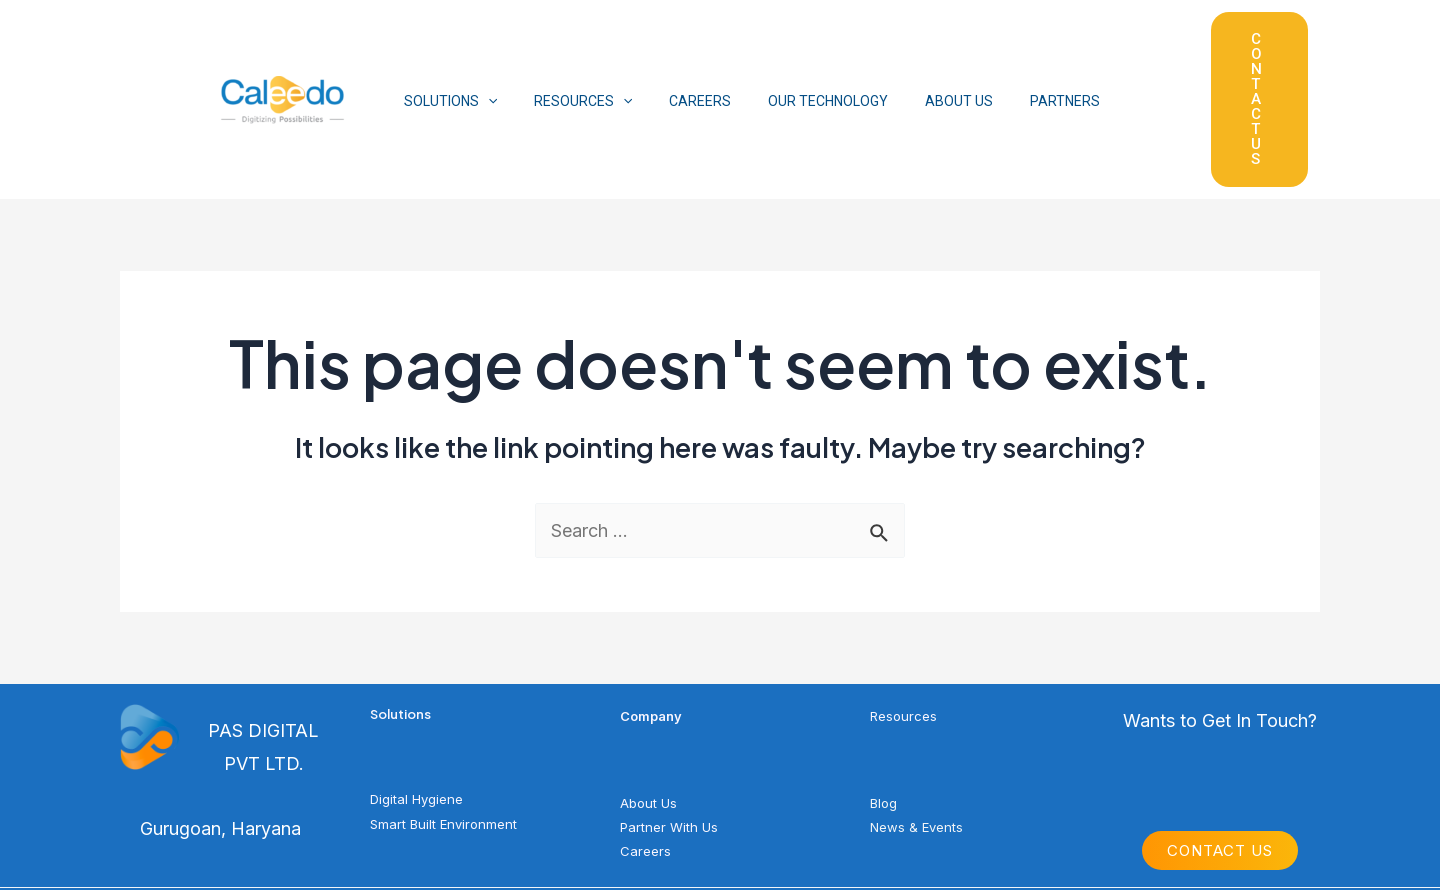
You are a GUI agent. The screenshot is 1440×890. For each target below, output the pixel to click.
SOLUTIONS (445, 48)
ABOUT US (919, 48)
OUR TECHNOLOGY (797, 48)
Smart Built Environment (443, 719)
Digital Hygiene (416, 695)
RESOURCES (569, 48)
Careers (645, 746)
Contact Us (1220, 746)
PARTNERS (1016, 48)
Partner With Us (669, 722)
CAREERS (678, 48)
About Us (648, 698)
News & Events (916, 722)
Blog (883, 698)
